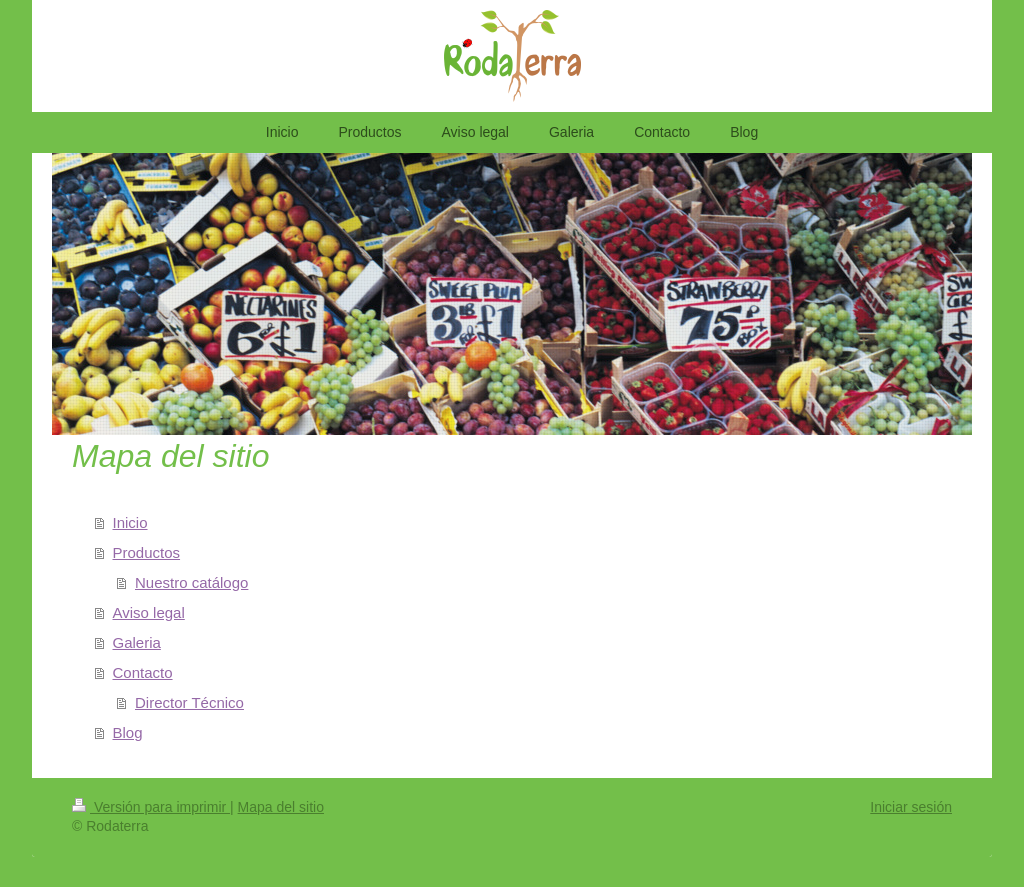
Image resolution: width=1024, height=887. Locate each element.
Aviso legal (149, 612)
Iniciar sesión (911, 807)
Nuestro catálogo (191, 582)
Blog (128, 732)
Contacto (143, 672)
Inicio (130, 522)
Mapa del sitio (281, 807)
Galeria (137, 642)
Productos (147, 552)
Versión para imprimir (151, 807)
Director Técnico (189, 702)
